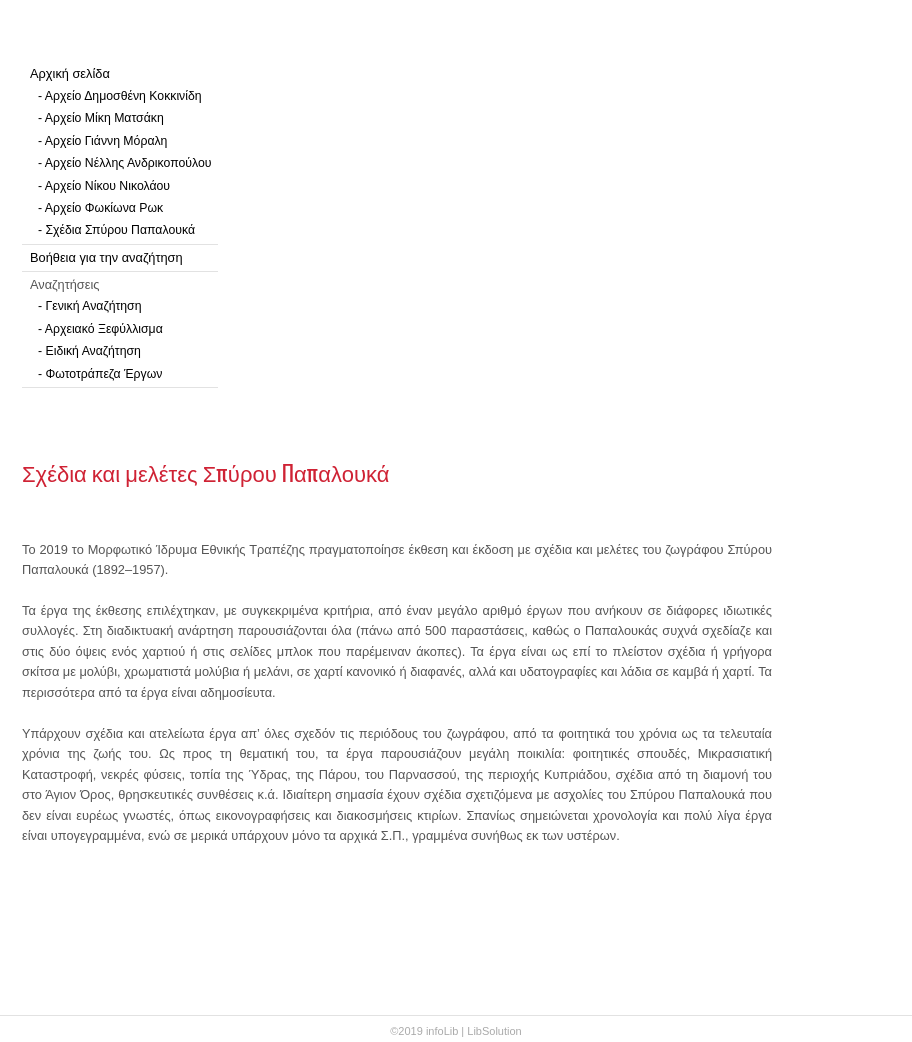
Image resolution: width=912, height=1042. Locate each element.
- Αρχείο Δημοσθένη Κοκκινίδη (120, 96)
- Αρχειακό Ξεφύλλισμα (100, 329)
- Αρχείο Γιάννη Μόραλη (102, 141)
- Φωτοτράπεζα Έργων (100, 374)
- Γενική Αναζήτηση (90, 306)
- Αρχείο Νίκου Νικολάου (104, 186)
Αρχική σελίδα (70, 73)
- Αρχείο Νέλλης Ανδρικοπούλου (124, 163)
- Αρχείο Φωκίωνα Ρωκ (100, 208)
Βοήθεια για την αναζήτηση (106, 257)
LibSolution (494, 1031)
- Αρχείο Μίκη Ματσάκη (101, 118)
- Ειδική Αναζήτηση (89, 351)
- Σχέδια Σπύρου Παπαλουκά (116, 230)
